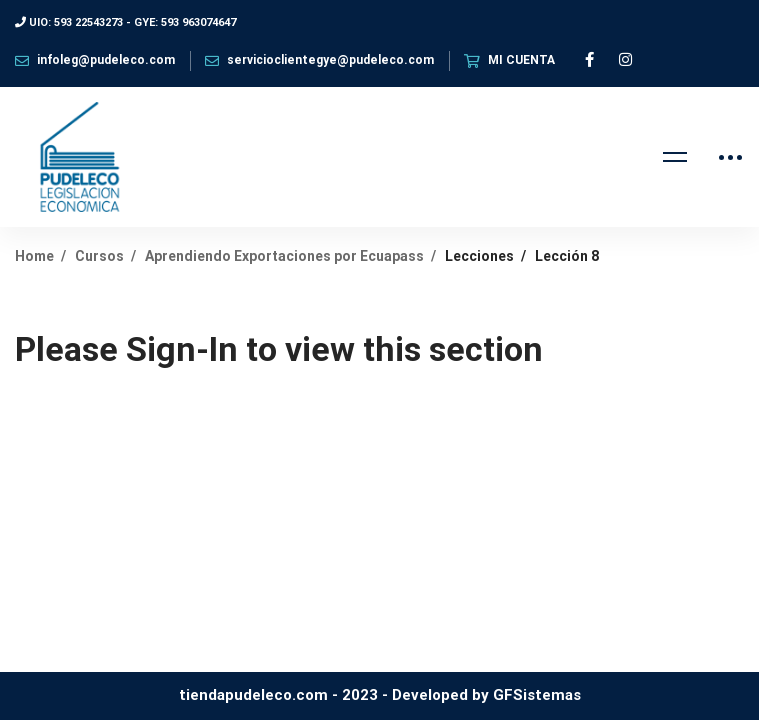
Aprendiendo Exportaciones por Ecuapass (284, 256)
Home (34, 256)
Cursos (99, 256)
